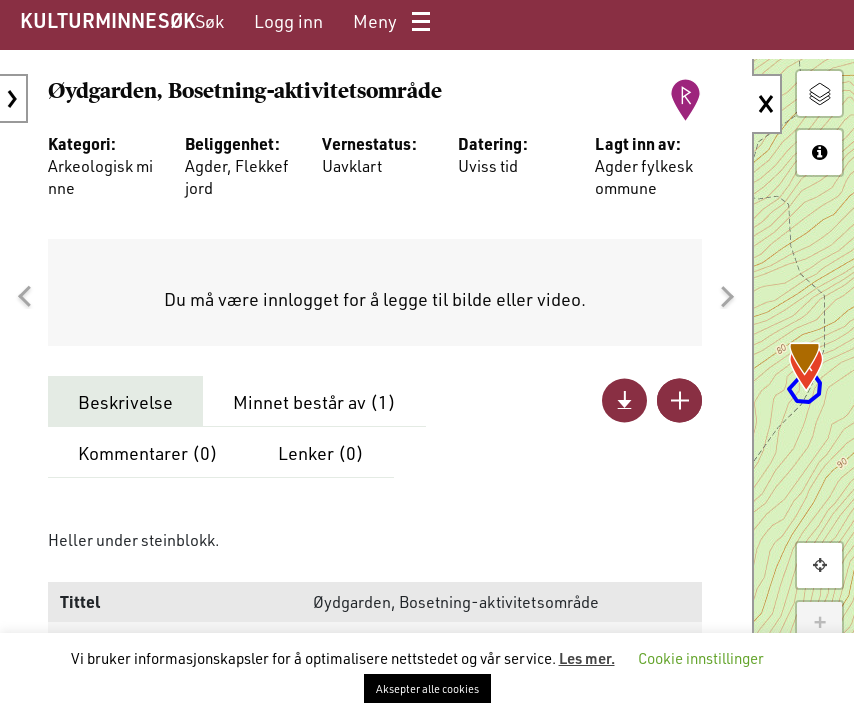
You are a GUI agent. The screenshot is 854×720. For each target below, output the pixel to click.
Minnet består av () (314, 402)
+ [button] (819, 624)
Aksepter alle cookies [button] (427, 688)
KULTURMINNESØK (107, 20)
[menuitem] (209, 21)
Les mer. (587, 658)
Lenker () (321, 453)
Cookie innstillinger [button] (701, 658)
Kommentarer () (148, 453)
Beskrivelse (125, 402)
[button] (24, 297)
